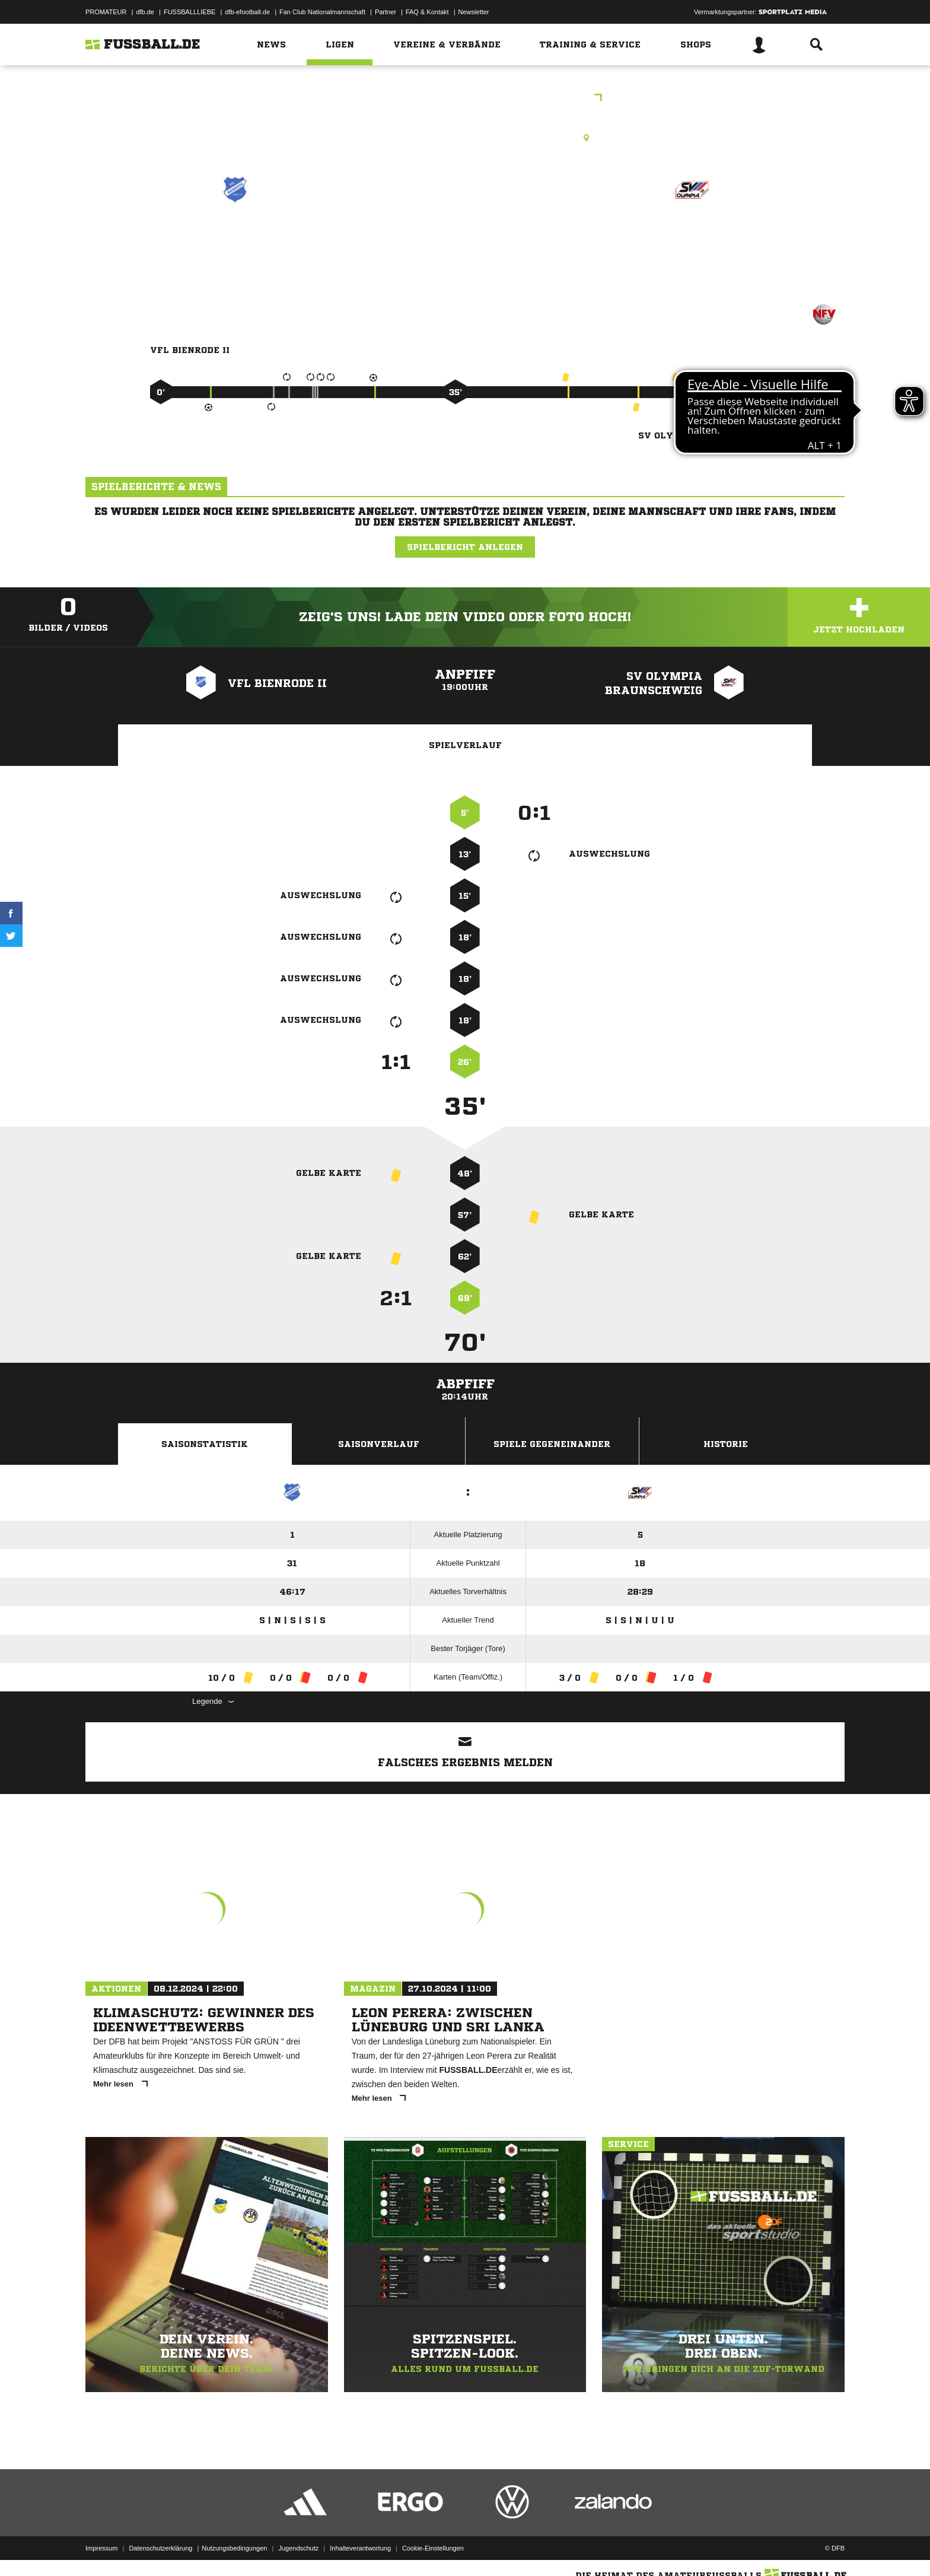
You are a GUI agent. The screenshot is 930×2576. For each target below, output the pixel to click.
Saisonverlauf (378, 1444)
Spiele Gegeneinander (551, 1444)
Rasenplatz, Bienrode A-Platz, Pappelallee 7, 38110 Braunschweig (464, 137)
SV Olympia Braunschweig (692, 249)
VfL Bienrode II (235, 241)
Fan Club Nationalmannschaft (322, 11)
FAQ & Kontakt (427, 11)
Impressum (101, 2548)
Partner (385, 11)
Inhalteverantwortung (360, 2548)
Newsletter (473, 11)
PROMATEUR (105, 11)
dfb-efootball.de (247, 11)
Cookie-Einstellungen (433, 2548)
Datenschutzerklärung (160, 2548)
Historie (725, 1444)
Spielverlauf (465, 745)
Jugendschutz (298, 2548)
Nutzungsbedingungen (234, 2548)
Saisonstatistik (204, 1444)
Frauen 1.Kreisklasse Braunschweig (465, 99)
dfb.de (145, 11)
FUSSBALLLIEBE (189, 11)
